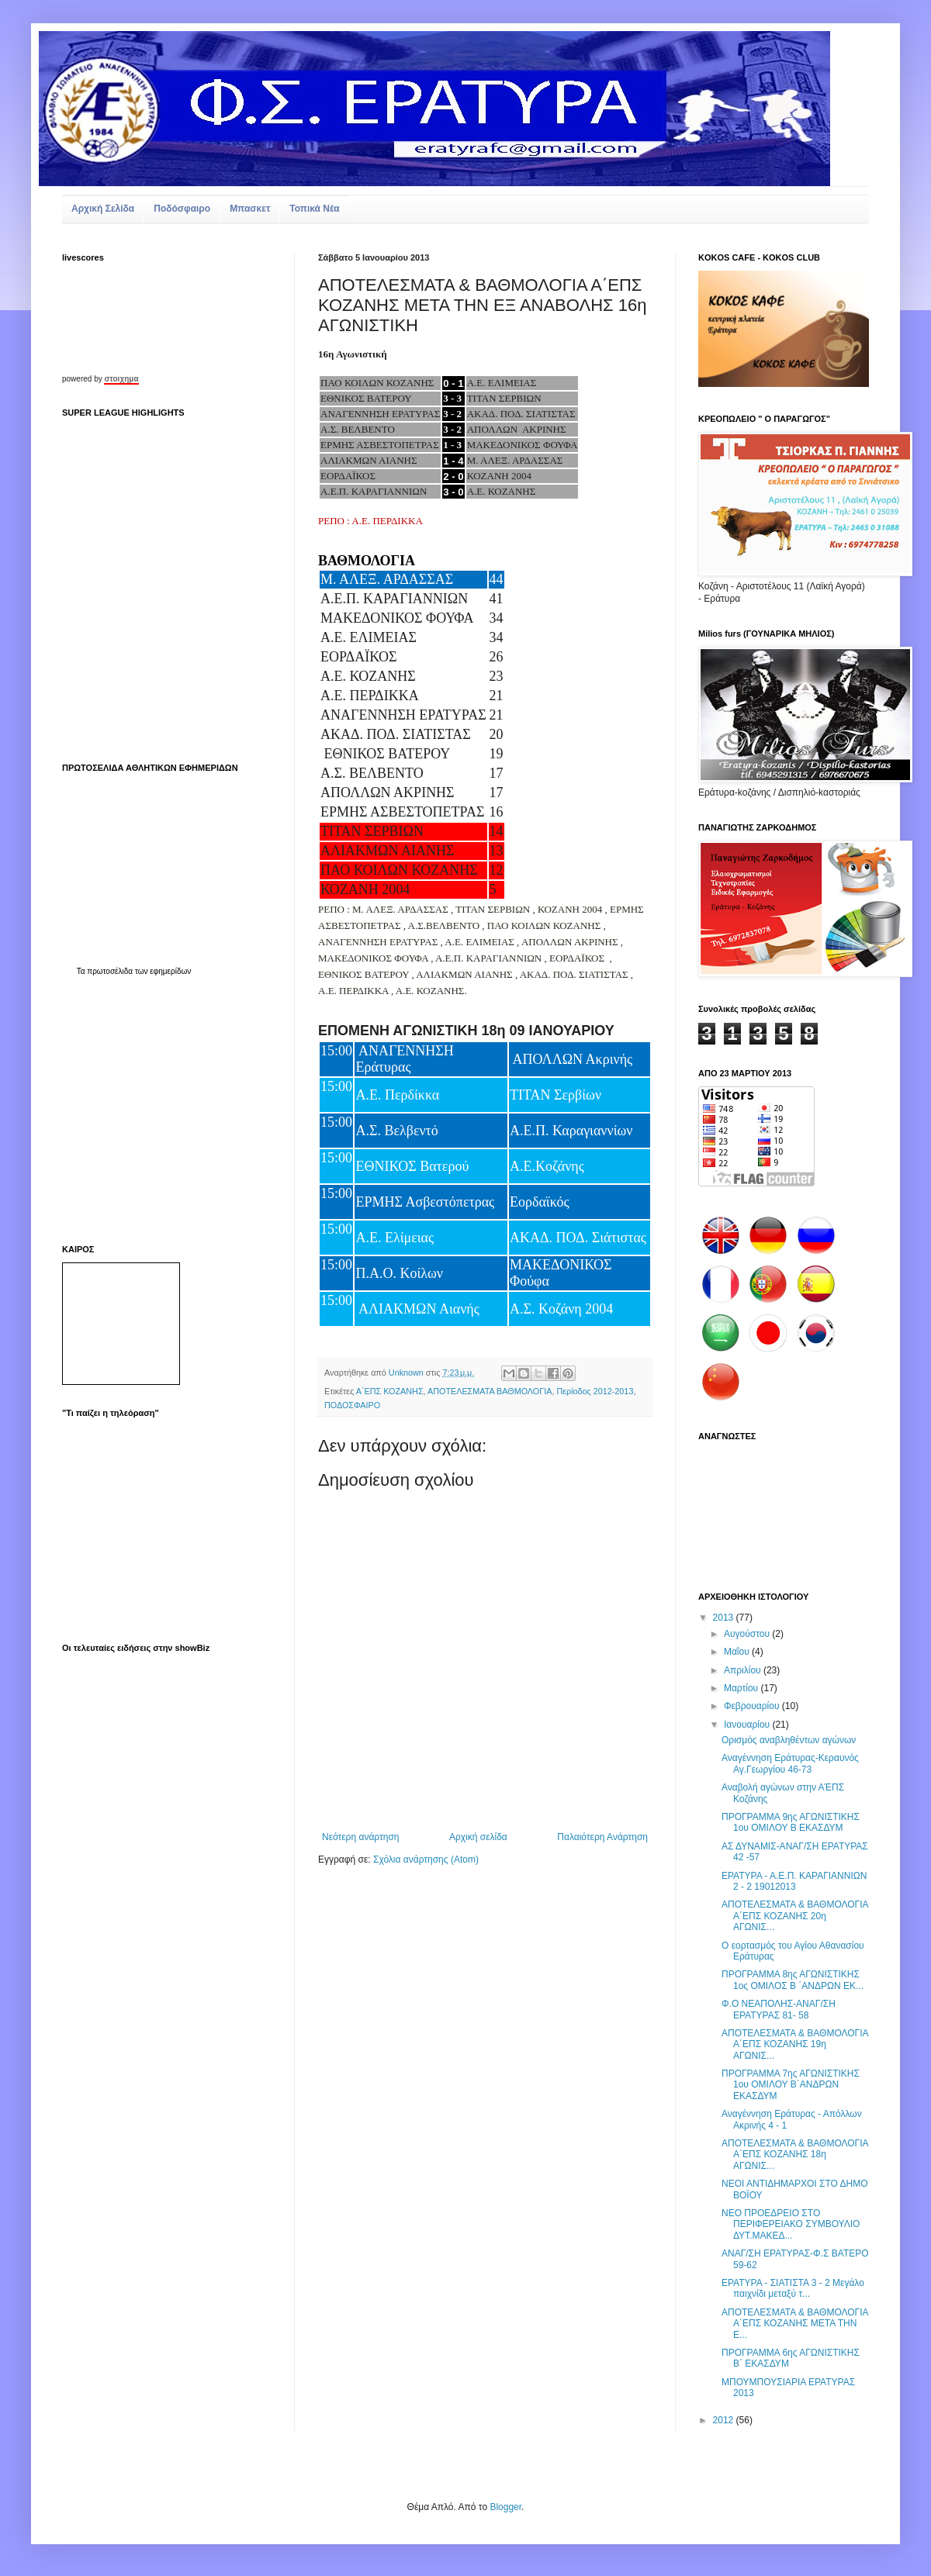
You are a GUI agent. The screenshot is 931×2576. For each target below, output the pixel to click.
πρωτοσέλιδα (110, 971)
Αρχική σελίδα (478, 1837)
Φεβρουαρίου (753, 1706)
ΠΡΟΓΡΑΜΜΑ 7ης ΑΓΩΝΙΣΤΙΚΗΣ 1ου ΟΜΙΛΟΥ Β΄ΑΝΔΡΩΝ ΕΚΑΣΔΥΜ (791, 2084)
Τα (82, 971)
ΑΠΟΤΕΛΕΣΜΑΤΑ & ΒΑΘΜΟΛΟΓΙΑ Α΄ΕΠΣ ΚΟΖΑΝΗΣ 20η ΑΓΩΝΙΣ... (795, 1915)
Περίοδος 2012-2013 (594, 1391)
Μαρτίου (742, 1688)
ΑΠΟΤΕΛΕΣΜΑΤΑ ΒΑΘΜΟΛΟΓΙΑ (489, 1391)
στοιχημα (121, 379)
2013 (724, 1617)
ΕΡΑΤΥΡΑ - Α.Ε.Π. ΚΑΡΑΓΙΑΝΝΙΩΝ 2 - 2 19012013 (794, 1881)
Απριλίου (743, 1670)
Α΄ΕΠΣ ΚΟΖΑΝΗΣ (390, 1391)
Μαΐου (738, 1651)
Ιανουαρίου (748, 1724)
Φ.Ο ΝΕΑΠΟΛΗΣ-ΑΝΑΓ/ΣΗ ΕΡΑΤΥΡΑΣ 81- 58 (779, 2009)
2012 (724, 2420)
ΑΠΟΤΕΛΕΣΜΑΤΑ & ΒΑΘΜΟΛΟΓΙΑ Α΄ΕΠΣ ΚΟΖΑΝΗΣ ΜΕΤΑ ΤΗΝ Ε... (795, 2323)
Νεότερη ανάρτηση (360, 1837)
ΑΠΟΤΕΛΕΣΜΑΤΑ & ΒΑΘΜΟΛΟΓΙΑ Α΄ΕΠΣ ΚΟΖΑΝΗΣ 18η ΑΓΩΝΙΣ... (795, 2154)
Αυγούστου (748, 1633)
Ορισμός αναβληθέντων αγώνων (789, 1740)
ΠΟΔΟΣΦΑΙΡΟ (352, 1405)
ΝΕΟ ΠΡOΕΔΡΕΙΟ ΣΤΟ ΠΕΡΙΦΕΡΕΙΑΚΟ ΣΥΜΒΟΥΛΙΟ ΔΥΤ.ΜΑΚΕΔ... (791, 2224)
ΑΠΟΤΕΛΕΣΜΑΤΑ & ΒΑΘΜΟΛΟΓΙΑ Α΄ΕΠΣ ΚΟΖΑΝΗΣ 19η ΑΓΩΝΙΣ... (795, 2044)
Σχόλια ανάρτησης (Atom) (426, 1859)
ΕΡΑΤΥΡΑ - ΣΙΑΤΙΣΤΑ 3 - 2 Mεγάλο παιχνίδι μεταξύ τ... (793, 2288)
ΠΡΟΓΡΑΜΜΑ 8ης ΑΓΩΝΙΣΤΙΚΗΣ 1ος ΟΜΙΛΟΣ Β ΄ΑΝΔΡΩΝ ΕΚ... (793, 1980)
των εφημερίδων (162, 971)
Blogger (505, 2507)
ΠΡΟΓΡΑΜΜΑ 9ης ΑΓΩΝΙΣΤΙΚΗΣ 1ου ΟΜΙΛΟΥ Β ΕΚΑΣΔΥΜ (791, 1822)
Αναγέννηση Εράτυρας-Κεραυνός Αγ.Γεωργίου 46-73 (790, 1763)
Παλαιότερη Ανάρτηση (602, 1837)
